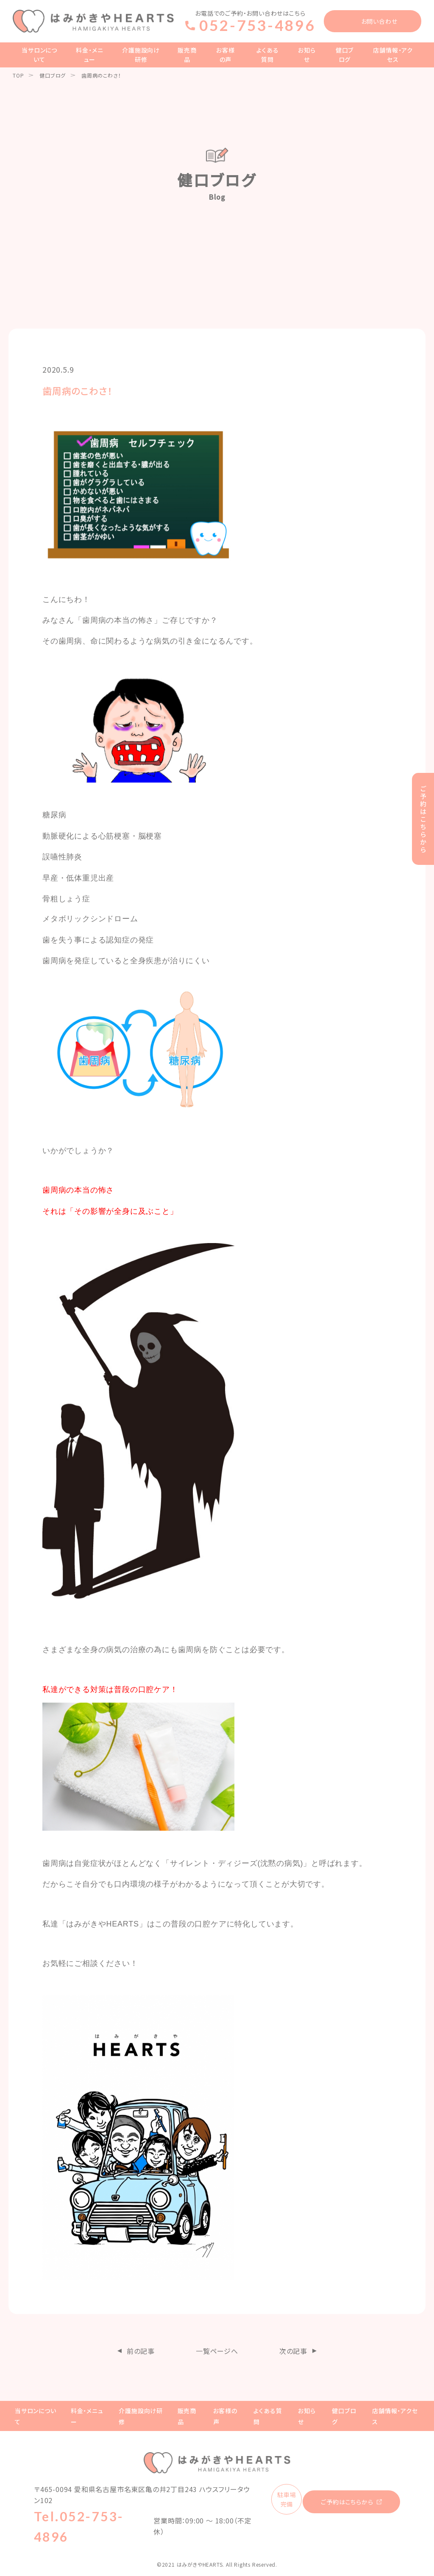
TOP (18, 75)
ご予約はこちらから (347, 2502)
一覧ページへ (217, 2351)
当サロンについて (39, 55)
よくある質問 (267, 55)
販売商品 (187, 55)
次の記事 (293, 2351)
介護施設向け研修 (141, 55)
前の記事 (141, 2351)
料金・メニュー (89, 55)
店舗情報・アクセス (393, 55)
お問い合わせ (379, 21)
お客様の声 (225, 55)
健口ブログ (344, 55)
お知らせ (306, 55)
